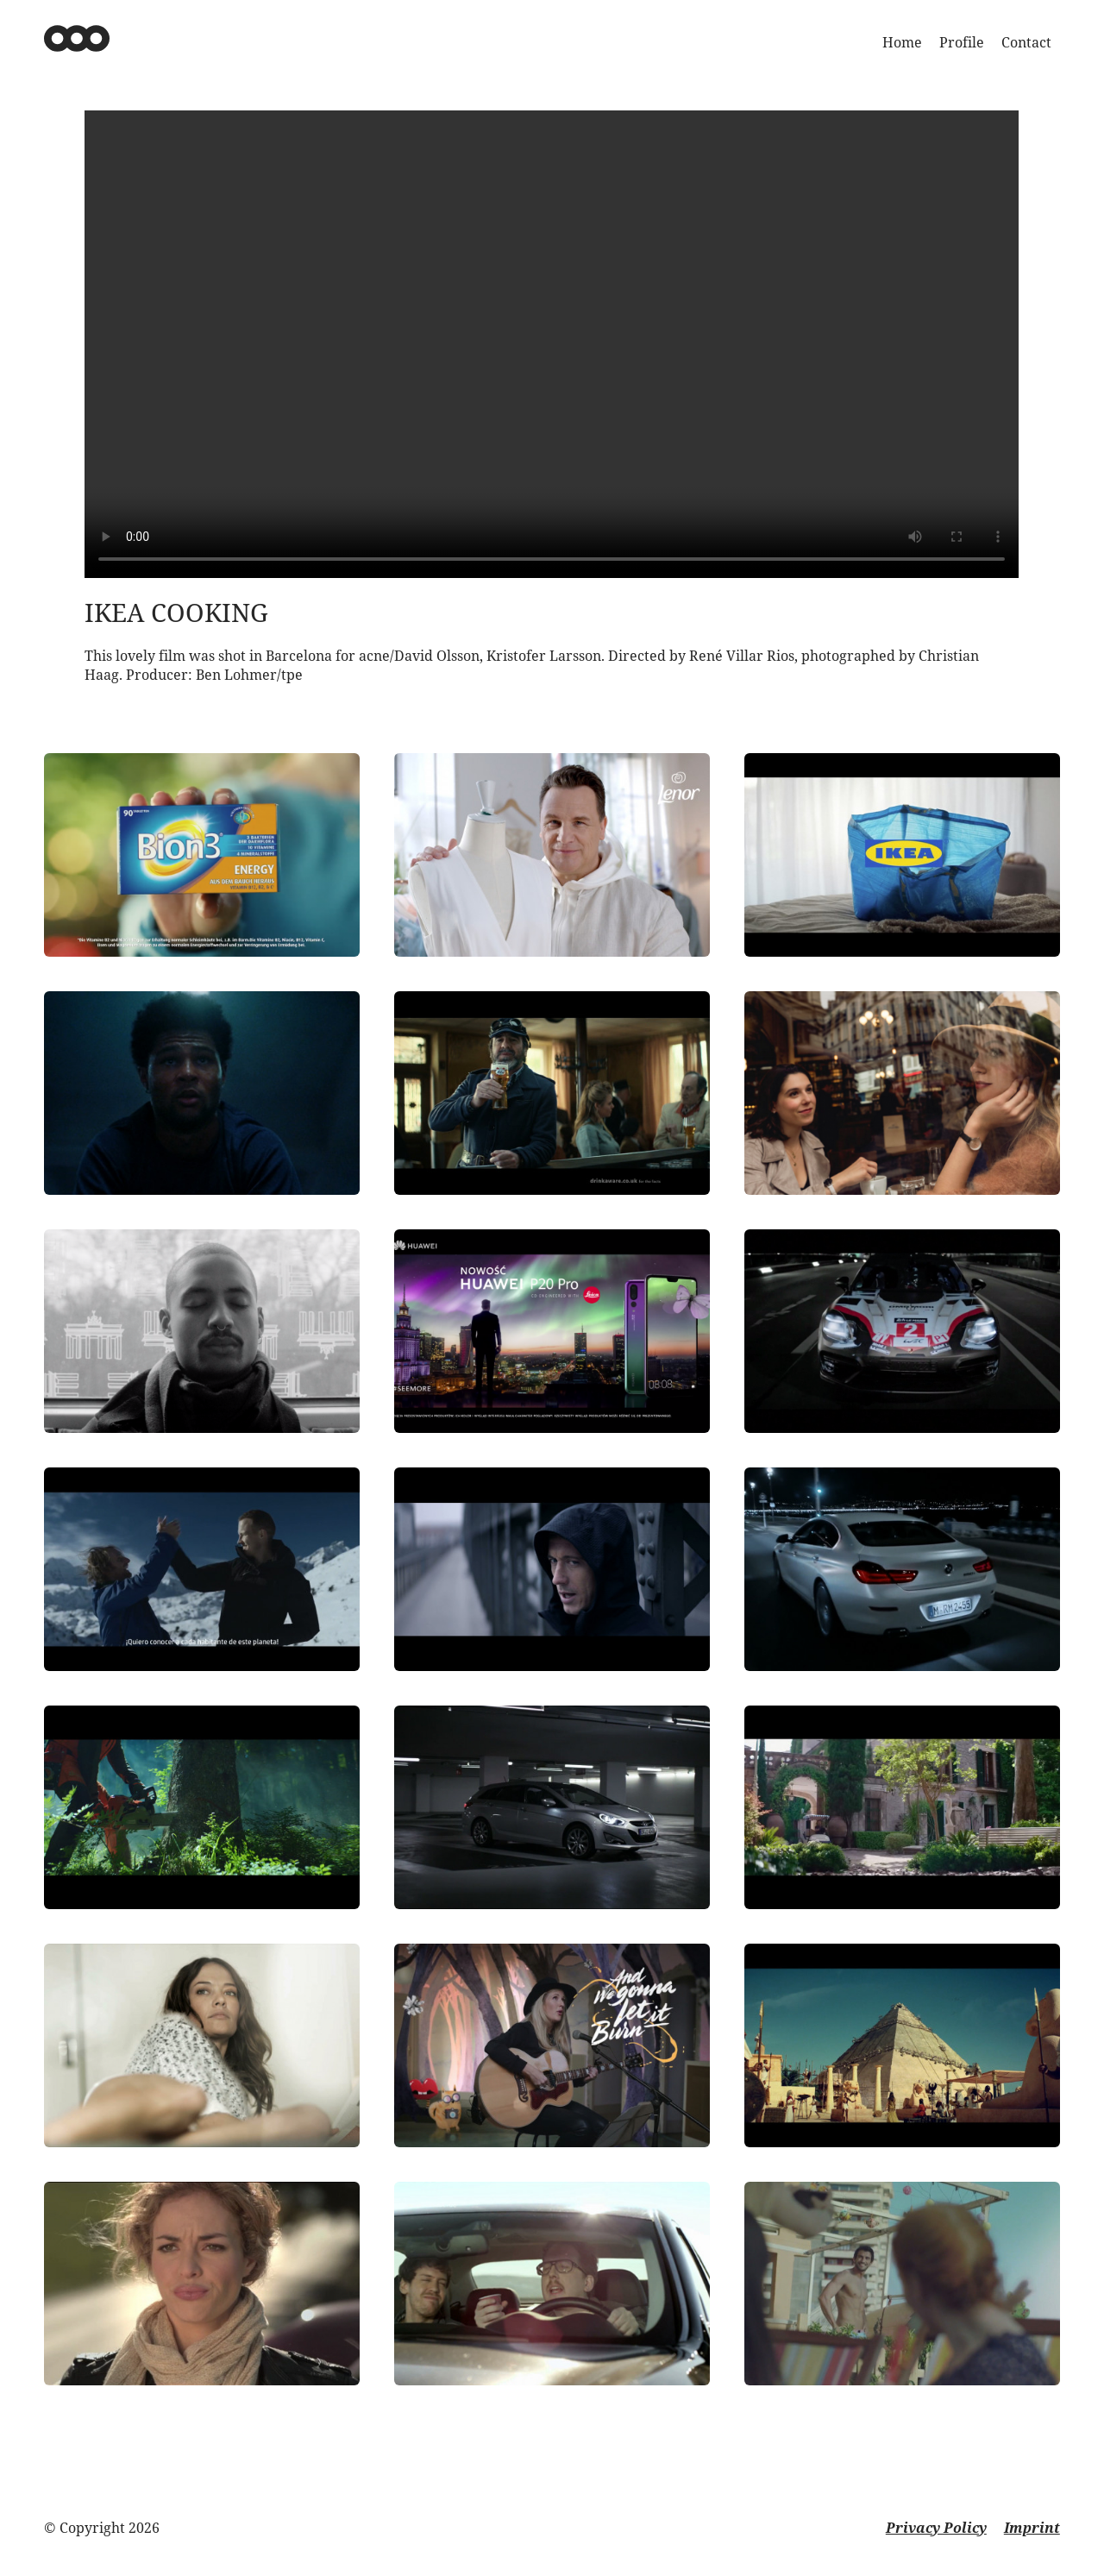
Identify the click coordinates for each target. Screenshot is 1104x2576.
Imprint (1032, 2527)
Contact (1026, 42)
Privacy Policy (936, 2527)
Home (902, 42)
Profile (961, 42)
